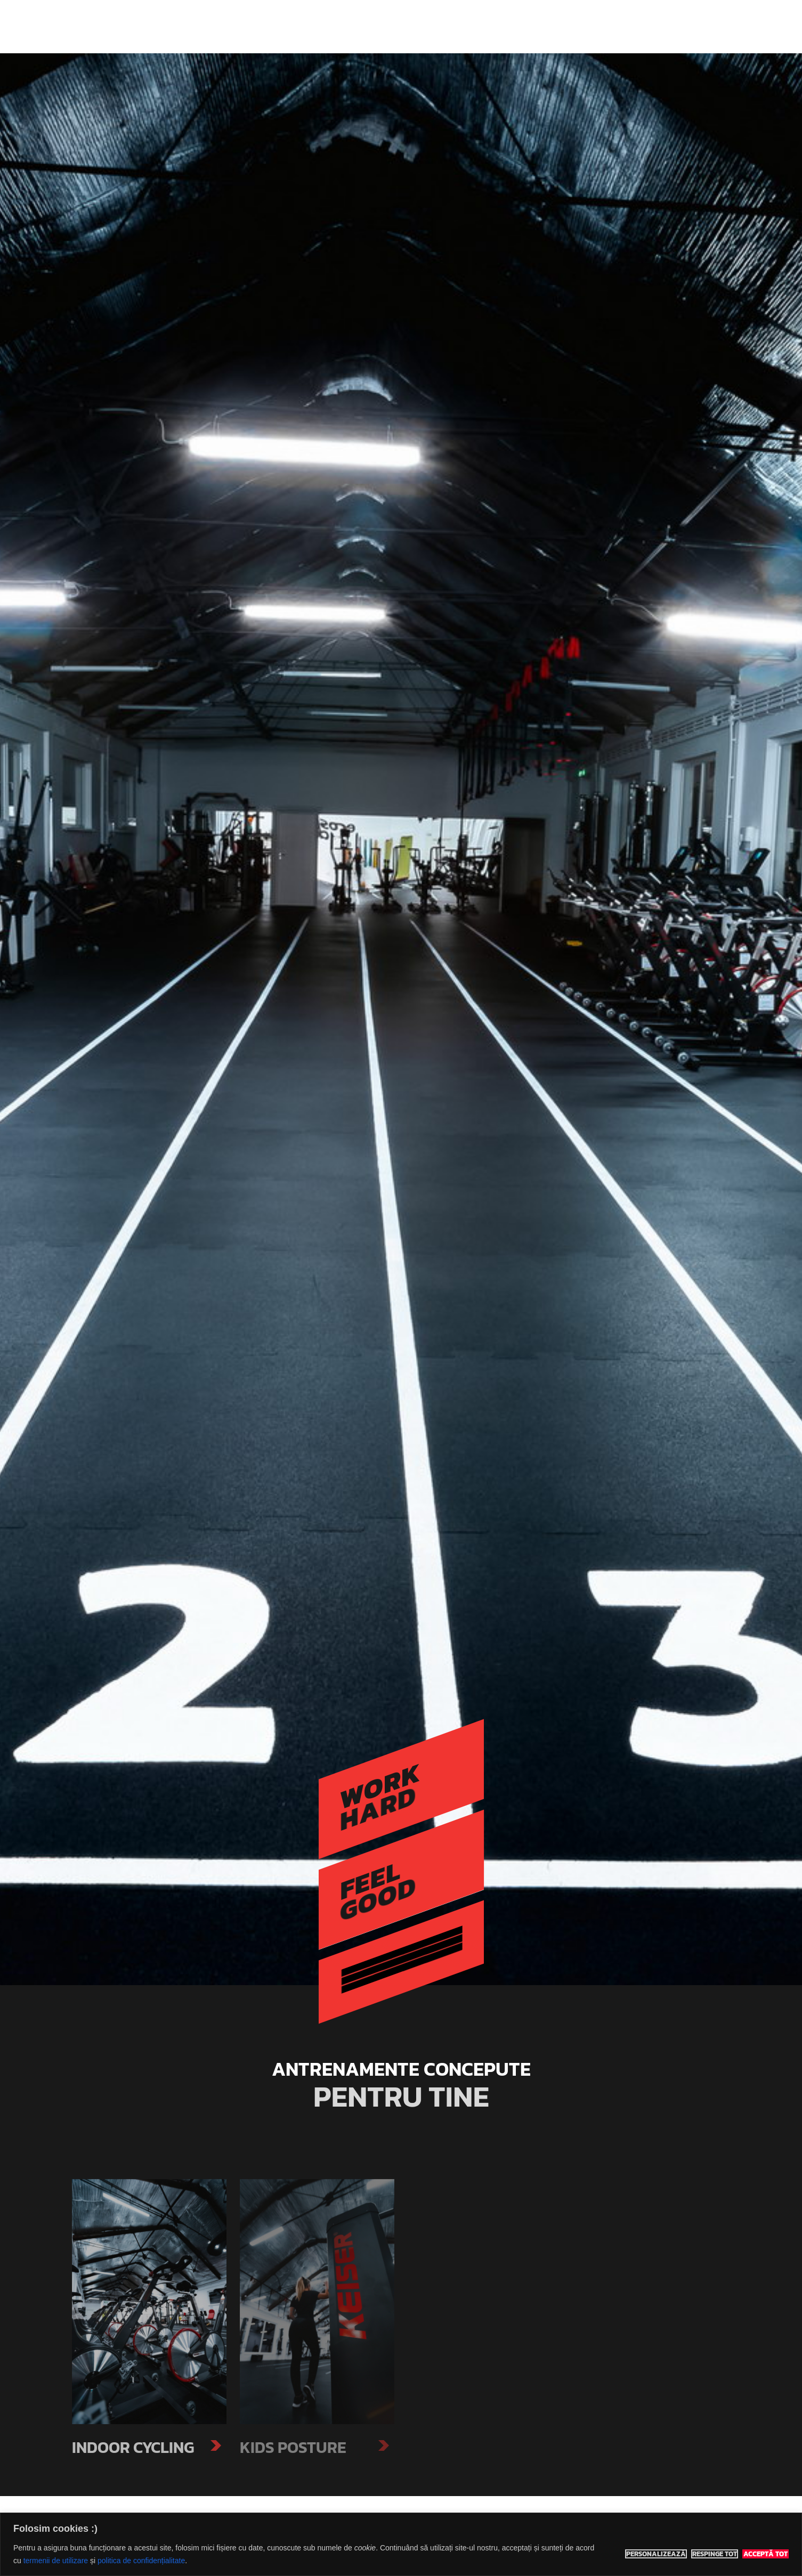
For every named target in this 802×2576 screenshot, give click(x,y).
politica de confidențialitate (141, 2560)
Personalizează (656, 2554)
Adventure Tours (457, 26)
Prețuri (515, 26)
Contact (627, 26)
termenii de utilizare (55, 2560)
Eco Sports (212, 26)
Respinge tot (714, 2554)
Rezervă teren (570, 26)
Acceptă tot (765, 2554)
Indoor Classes (381, 26)
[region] (401, 2544)
